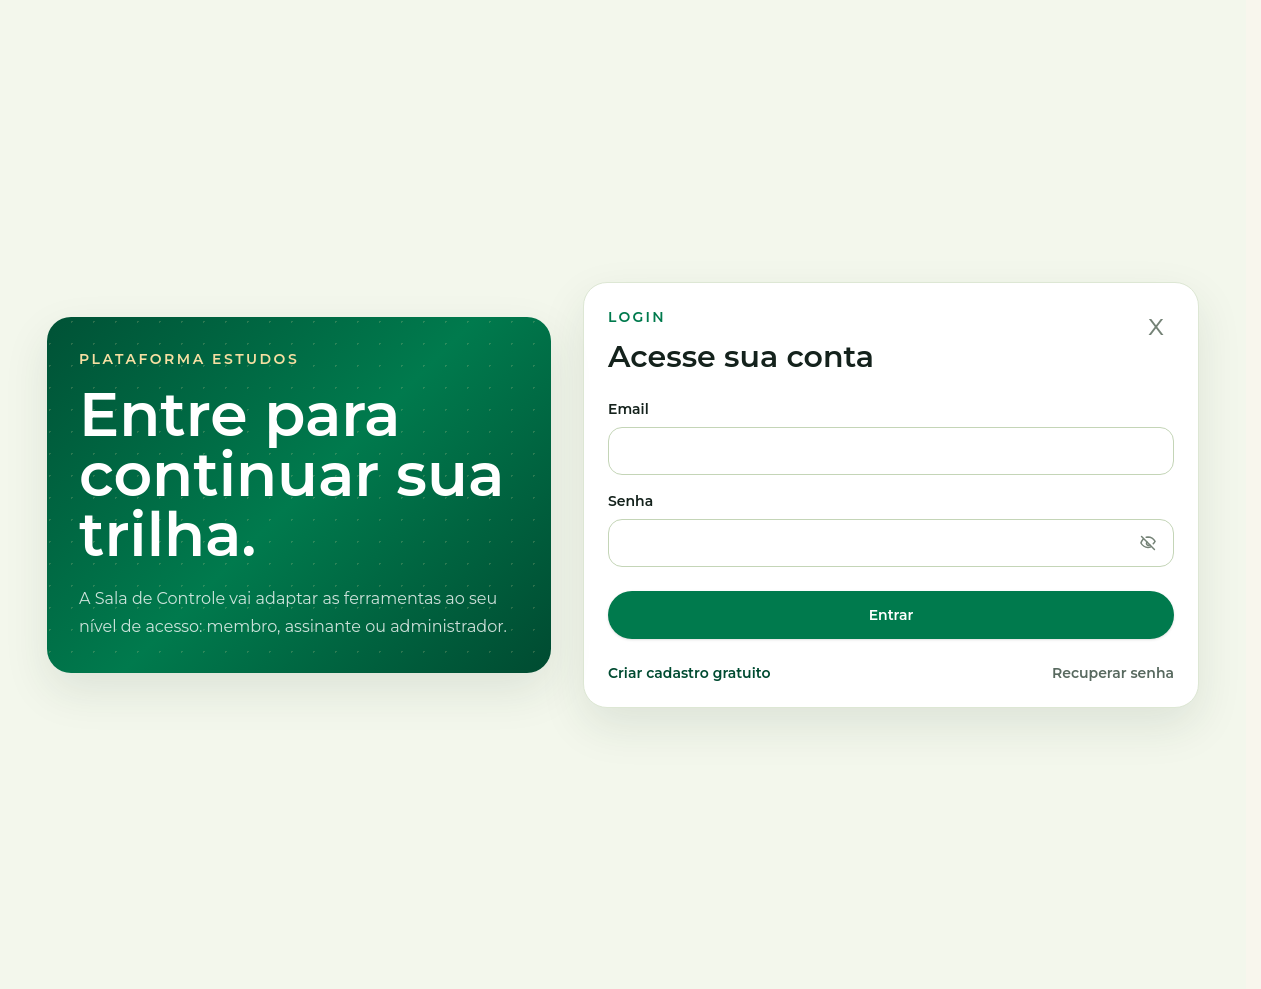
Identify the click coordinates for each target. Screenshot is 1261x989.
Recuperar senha (1113, 673)
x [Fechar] (1156, 325)
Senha (891, 529)
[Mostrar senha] (1148, 543)
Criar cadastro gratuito (689, 673)
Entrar (891, 615)
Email (891, 437)
